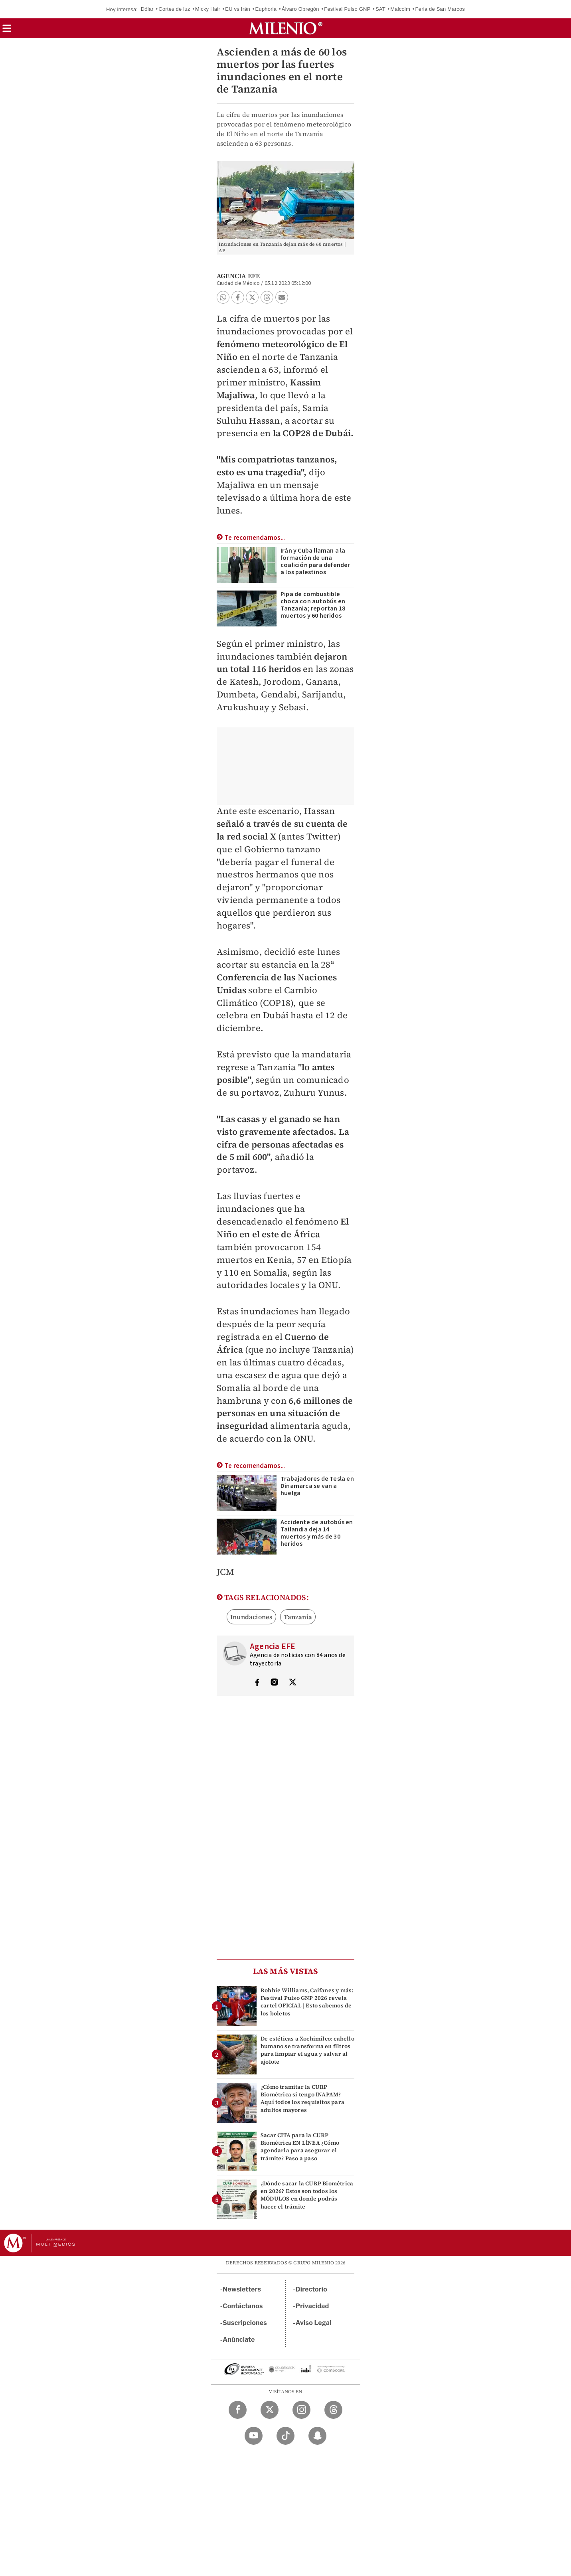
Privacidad (312, 2306)
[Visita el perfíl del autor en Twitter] (292, 1683)
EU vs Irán (237, 9)
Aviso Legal (314, 2323)
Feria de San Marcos (440, 9)
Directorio (312, 2289)
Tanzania (298, 1616)
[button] (7, 31)
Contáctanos (243, 2306)
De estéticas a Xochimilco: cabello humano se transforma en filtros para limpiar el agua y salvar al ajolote (307, 2050)
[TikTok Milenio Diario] (285, 2436)
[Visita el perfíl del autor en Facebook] (257, 1683)
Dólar (147, 9)
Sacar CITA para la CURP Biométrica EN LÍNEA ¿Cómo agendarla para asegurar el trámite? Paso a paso (300, 2146)
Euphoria (266, 9)
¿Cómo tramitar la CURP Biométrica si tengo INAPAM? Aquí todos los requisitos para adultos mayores (302, 2098)
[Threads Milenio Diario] (333, 2410)
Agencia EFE (238, 275)
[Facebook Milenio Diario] (238, 2410)
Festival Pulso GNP (347, 9)
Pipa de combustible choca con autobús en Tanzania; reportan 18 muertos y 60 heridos (313, 605)
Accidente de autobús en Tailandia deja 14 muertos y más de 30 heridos (317, 1533)
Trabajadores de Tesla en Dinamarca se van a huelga (317, 1485)
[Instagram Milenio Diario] (301, 2410)
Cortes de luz (174, 9)
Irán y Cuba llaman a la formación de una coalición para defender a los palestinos (315, 561)
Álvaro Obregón (300, 9)
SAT (380, 9)
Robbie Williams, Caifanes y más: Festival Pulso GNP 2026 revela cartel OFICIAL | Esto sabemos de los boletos (307, 2001)
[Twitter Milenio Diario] (270, 2410)
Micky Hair (207, 9)
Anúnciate (239, 2339)
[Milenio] (285, 28)
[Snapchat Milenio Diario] (317, 2436)
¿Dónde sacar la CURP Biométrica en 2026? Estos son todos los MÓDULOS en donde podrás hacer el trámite (307, 2195)
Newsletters (242, 2289)
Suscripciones (245, 2323)
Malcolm (400, 9)
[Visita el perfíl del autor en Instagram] (274, 1683)
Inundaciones (251, 1616)
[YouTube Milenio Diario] (254, 2436)
